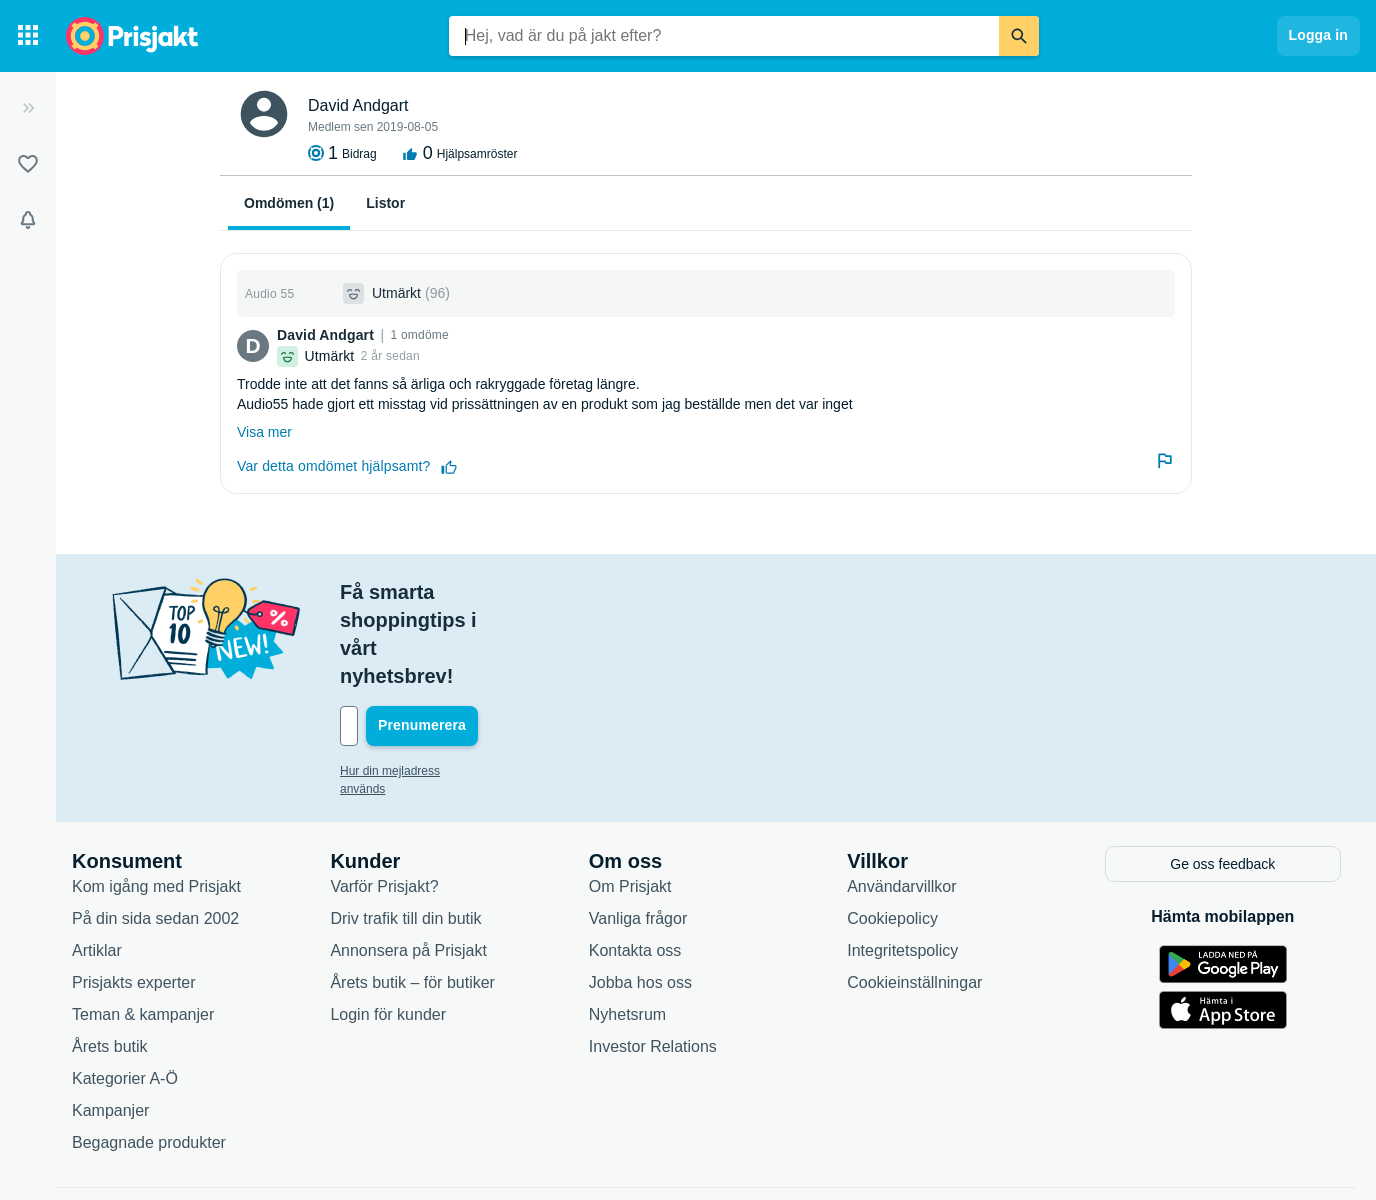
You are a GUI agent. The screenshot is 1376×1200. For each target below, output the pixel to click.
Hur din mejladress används (414, 687)
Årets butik (110, 959)
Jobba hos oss (640, 895)
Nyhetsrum (627, 927)
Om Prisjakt (630, 799)
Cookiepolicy (892, 831)
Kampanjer (110, 1023)
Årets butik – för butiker (412, 895)
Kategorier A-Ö (125, 991)
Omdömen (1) (289, 203)
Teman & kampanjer (143, 927)
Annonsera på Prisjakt (408, 863)
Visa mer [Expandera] (264, 432)
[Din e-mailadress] (470, 642)
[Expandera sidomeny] (28, 108)
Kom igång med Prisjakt (156, 799)
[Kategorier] (28, 36)
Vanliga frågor (638, 831)
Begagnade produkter (149, 1055)
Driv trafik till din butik (405, 831)
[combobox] (724, 36)
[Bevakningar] (28, 220)
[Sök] (1019, 36)
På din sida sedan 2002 (155, 831)
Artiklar (97, 863)
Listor (385, 203)
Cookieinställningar (914, 895)
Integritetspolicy (902, 863)
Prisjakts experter (134, 895)
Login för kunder (388, 927)
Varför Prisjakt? (384, 799)
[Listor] (28, 164)
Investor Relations (653, 959)
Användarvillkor (901, 799)
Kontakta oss (635, 863)
